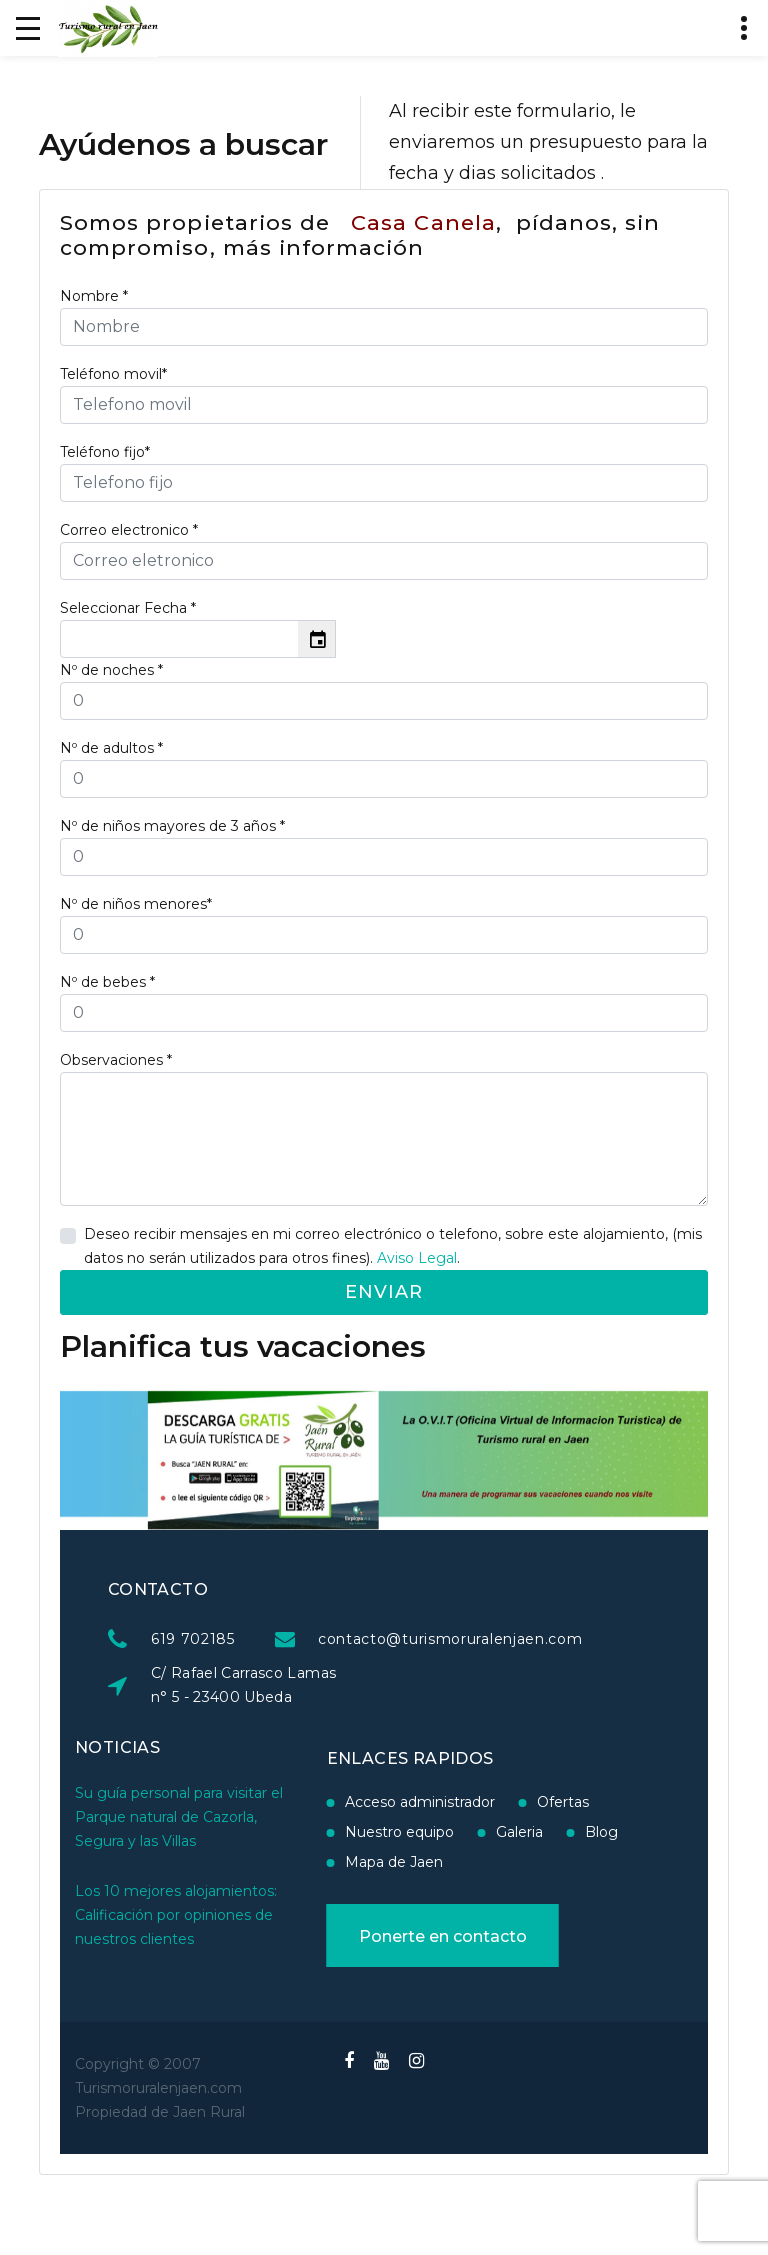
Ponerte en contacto (364, 1936)
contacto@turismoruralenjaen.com (589, 1639)
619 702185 (332, 1639)
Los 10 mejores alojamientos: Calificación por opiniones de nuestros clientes (176, 1867)
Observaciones (116, 1060)
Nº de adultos (111, 748)
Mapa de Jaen (315, 1862)
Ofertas (484, 1802)
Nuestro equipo (320, 1832)
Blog (522, 1832)
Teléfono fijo (105, 452)
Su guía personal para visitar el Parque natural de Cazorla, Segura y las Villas (179, 1769)
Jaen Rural (209, 2112)
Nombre (94, 296)
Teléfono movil (113, 374)
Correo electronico (129, 530)
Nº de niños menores (136, 904)
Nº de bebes (107, 982)
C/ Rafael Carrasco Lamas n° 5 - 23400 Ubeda (382, 1685)
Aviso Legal (417, 1258)
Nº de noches (111, 670)
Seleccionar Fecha (128, 608)
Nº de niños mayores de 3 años (172, 826)
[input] (179, 639)
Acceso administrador (341, 1802)
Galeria (440, 1832)
